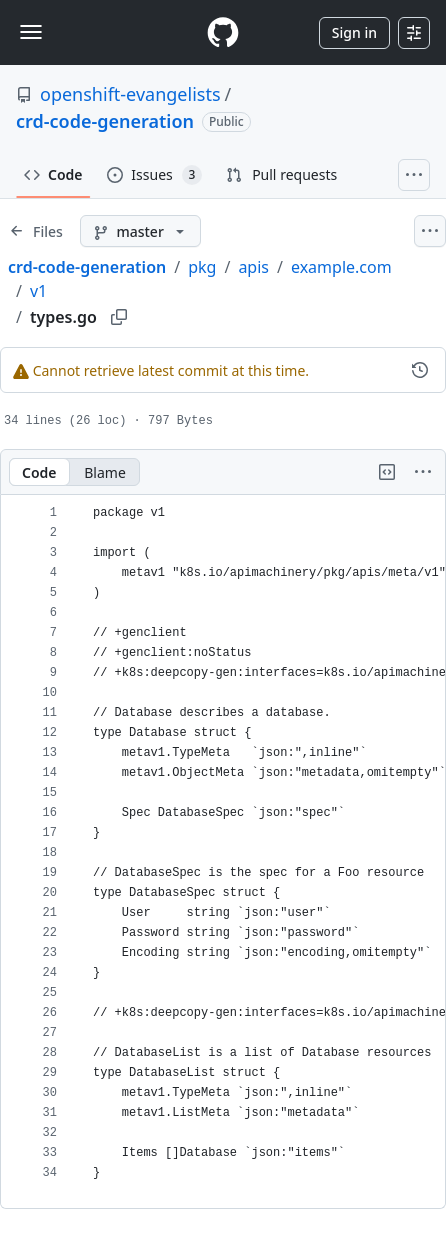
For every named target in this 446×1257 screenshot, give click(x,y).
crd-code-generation (105, 121)
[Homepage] (223, 32)
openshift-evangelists (130, 94)
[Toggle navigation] (31, 32)
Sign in (354, 32)
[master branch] (140, 231)
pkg (202, 267)
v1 (38, 291)
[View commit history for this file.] (420, 370)
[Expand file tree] (36, 231)
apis (253, 267)
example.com (341, 267)
